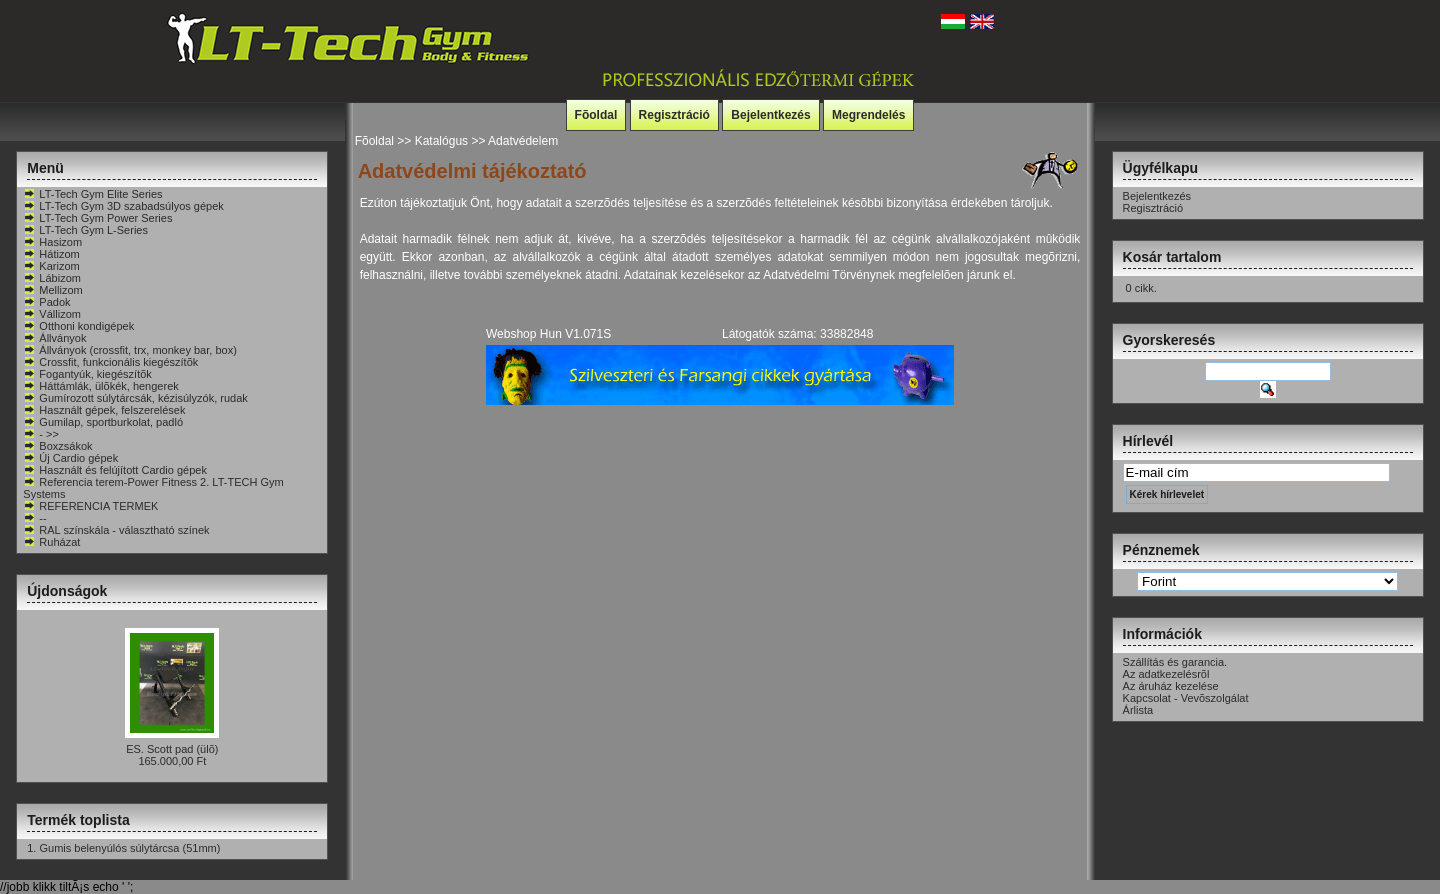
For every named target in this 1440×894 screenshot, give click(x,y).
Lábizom (52, 278)
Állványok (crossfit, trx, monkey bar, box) (129, 350)
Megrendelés (868, 115)
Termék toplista (78, 820)
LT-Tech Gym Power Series (97, 218)
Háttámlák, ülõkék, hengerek (100, 386)
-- (34, 518)
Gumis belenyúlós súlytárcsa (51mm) (129, 848)
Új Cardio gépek (70, 458)
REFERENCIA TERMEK (90, 506)
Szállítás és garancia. (1175, 662)
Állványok (54, 338)
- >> (41, 434)
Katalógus (441, 141)
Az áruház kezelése (1171, 686)
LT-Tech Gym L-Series (85, 230)
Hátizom (51, 254)
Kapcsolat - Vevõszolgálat (1186, 698)
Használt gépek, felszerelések (104, 410)
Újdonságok (67, 591)
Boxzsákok (57, 446)
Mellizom (52, 290)
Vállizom (52, 314)
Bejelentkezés (770, 115)
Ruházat (51, 542)
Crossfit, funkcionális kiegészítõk (110, 362)
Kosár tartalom (1172, 257)
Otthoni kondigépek (78, 326)
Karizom (51, 266)
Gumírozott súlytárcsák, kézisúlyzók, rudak (135, 398)
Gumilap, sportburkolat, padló (103, 422)
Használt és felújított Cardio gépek (115, 470)
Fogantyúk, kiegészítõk (87, 374)
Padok (46, 302)
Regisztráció (674, 115)
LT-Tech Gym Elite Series (92, 194)
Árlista (1138, 710)
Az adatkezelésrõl (1166, 674)
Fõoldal (596, 115)
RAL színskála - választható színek (116, 530)
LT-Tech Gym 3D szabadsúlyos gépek (123, 206)
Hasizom (52, 242)
